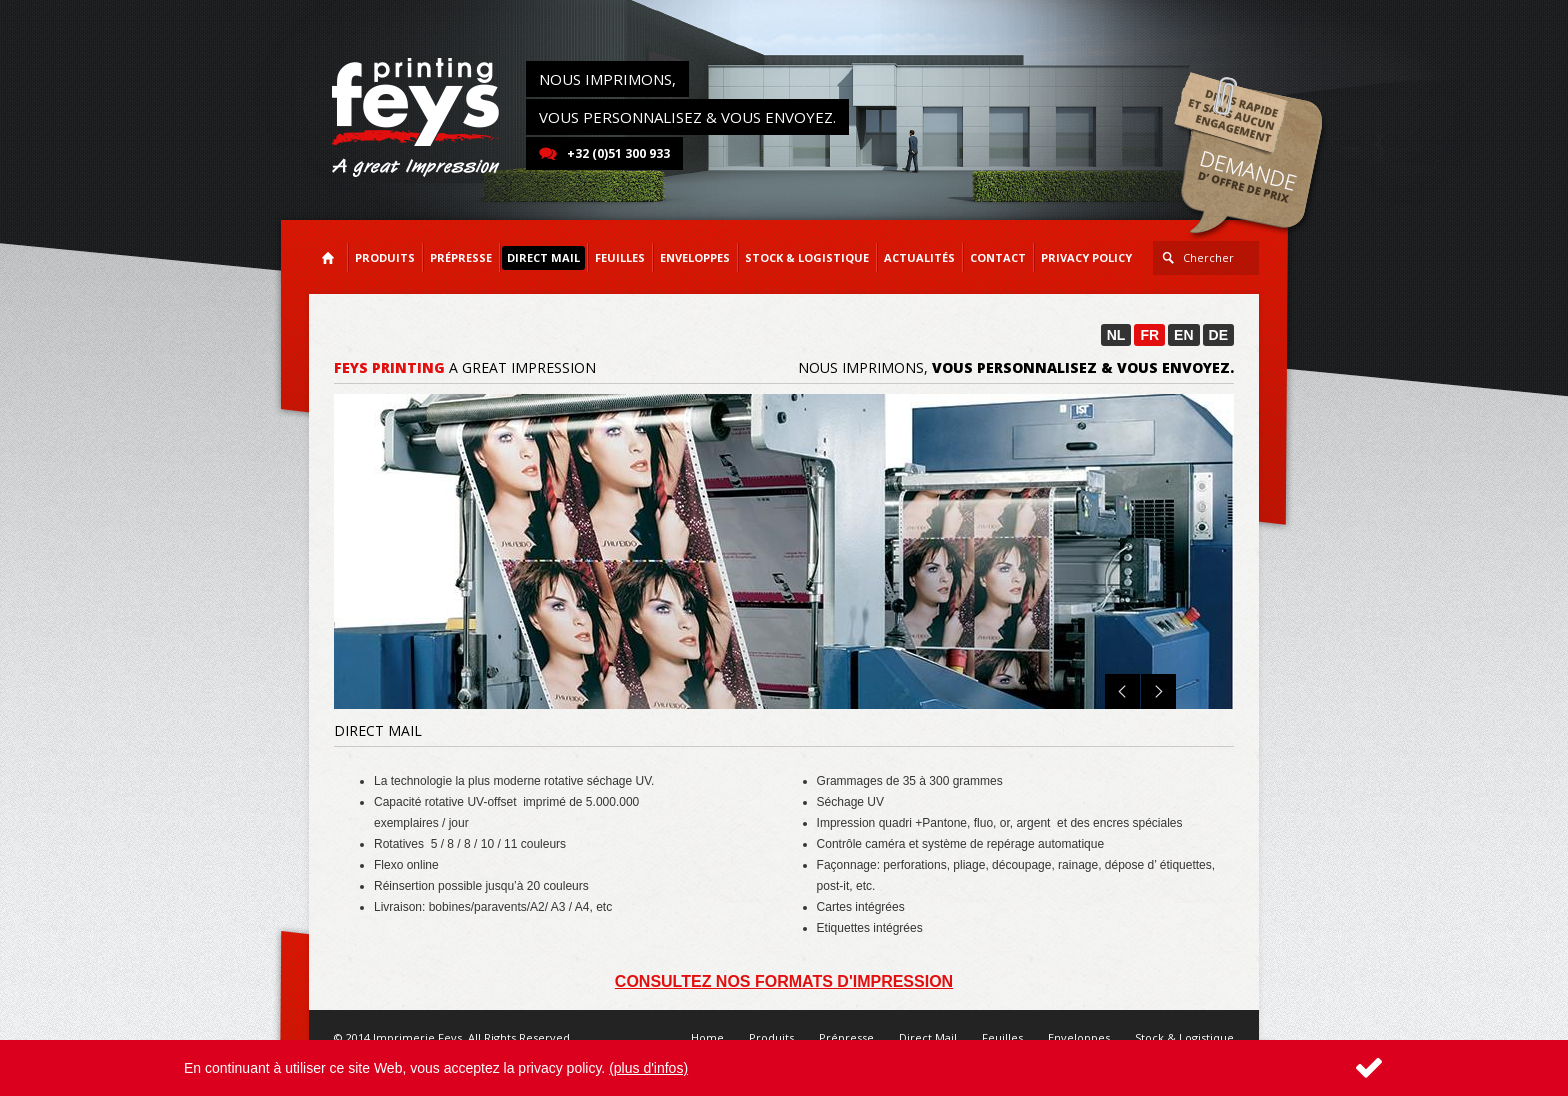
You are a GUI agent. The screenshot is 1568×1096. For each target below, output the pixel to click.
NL (1116, 335)
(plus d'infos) (648, 1068)
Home (707, 1037)
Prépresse (846, 1037)
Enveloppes (1079, 1037)
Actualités (919, 257)
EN (1183, 335)
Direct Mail (928, 1037)
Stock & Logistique (1184, 1037)
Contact (998, 257)
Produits (771, 1037)
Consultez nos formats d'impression (784, 981)
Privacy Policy (1086, 257)
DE (1218, 335)
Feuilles (1002, 1037)
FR (1149, 335)
